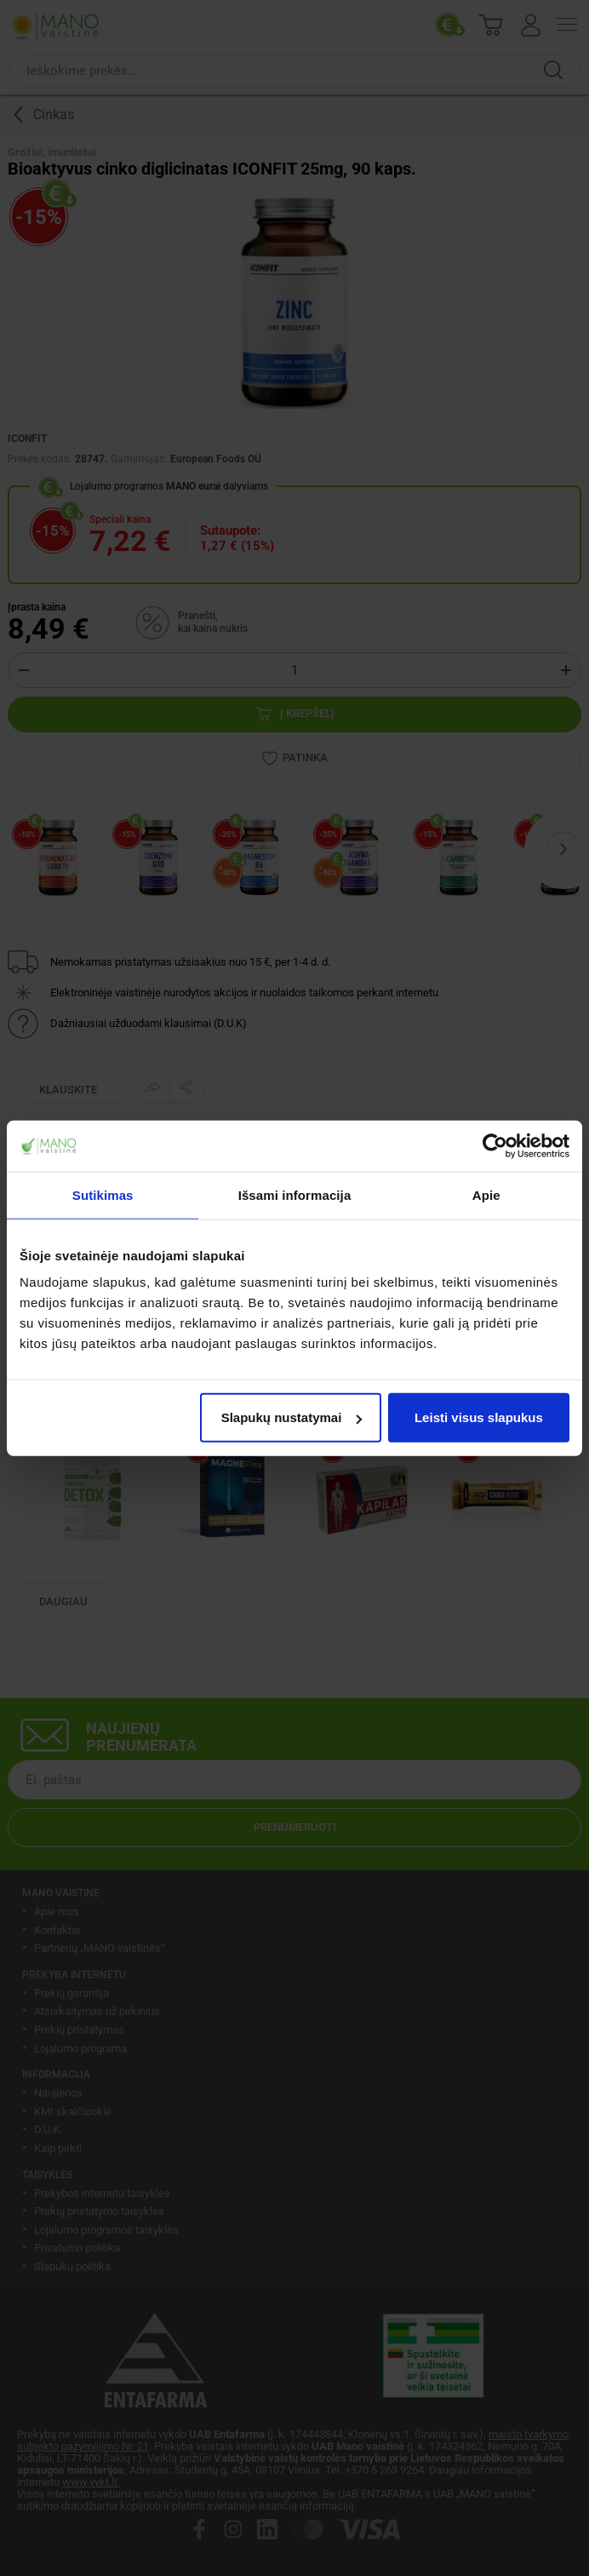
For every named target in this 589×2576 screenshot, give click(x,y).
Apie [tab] (486, 1194)
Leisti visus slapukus (479, 1417)
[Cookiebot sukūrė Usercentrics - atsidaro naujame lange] (494, 1145)
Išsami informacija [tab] (295, 1194)
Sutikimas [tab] (103, 1194)
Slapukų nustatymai (292, 1417)
